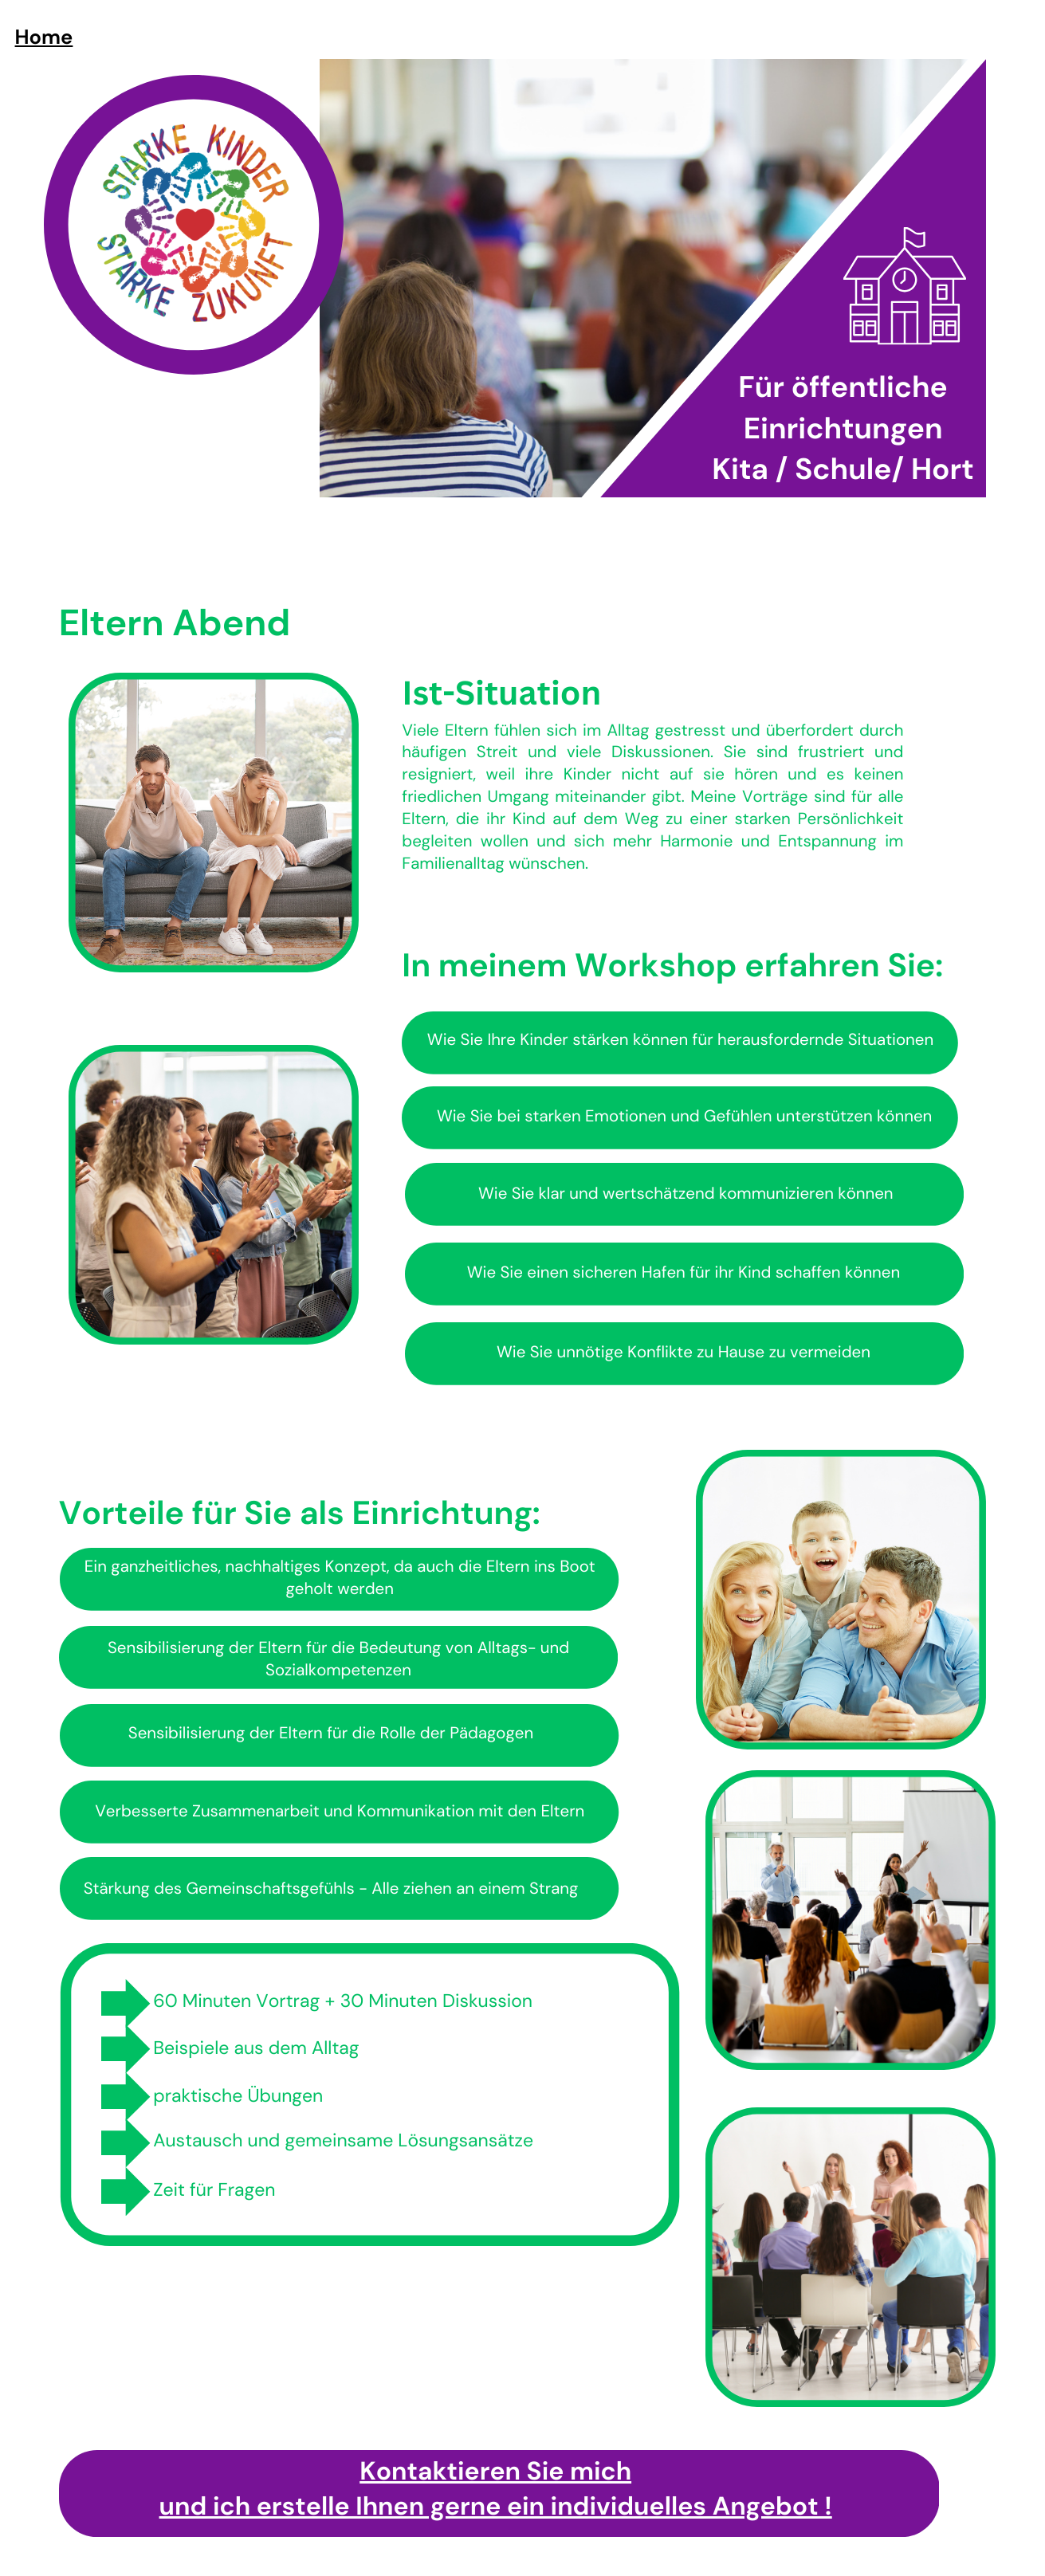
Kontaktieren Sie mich (495, 2471)
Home (44, 37)
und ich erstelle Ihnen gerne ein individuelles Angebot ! (495, 2506)
